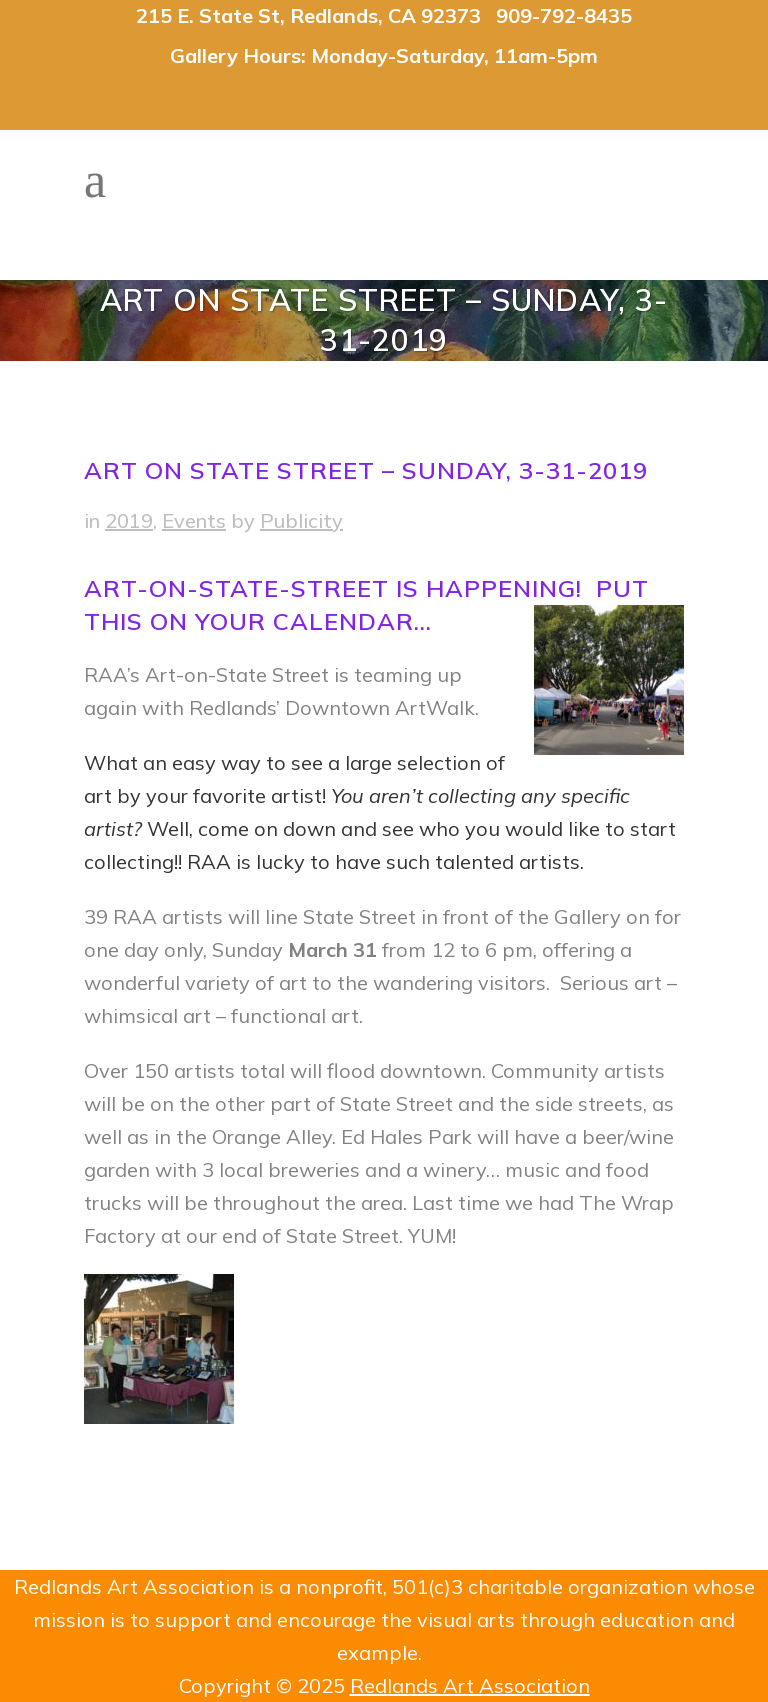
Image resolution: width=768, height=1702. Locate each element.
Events (194, 520)
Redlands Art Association (470, 1685)
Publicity (301, 520)
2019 (129, 520)
